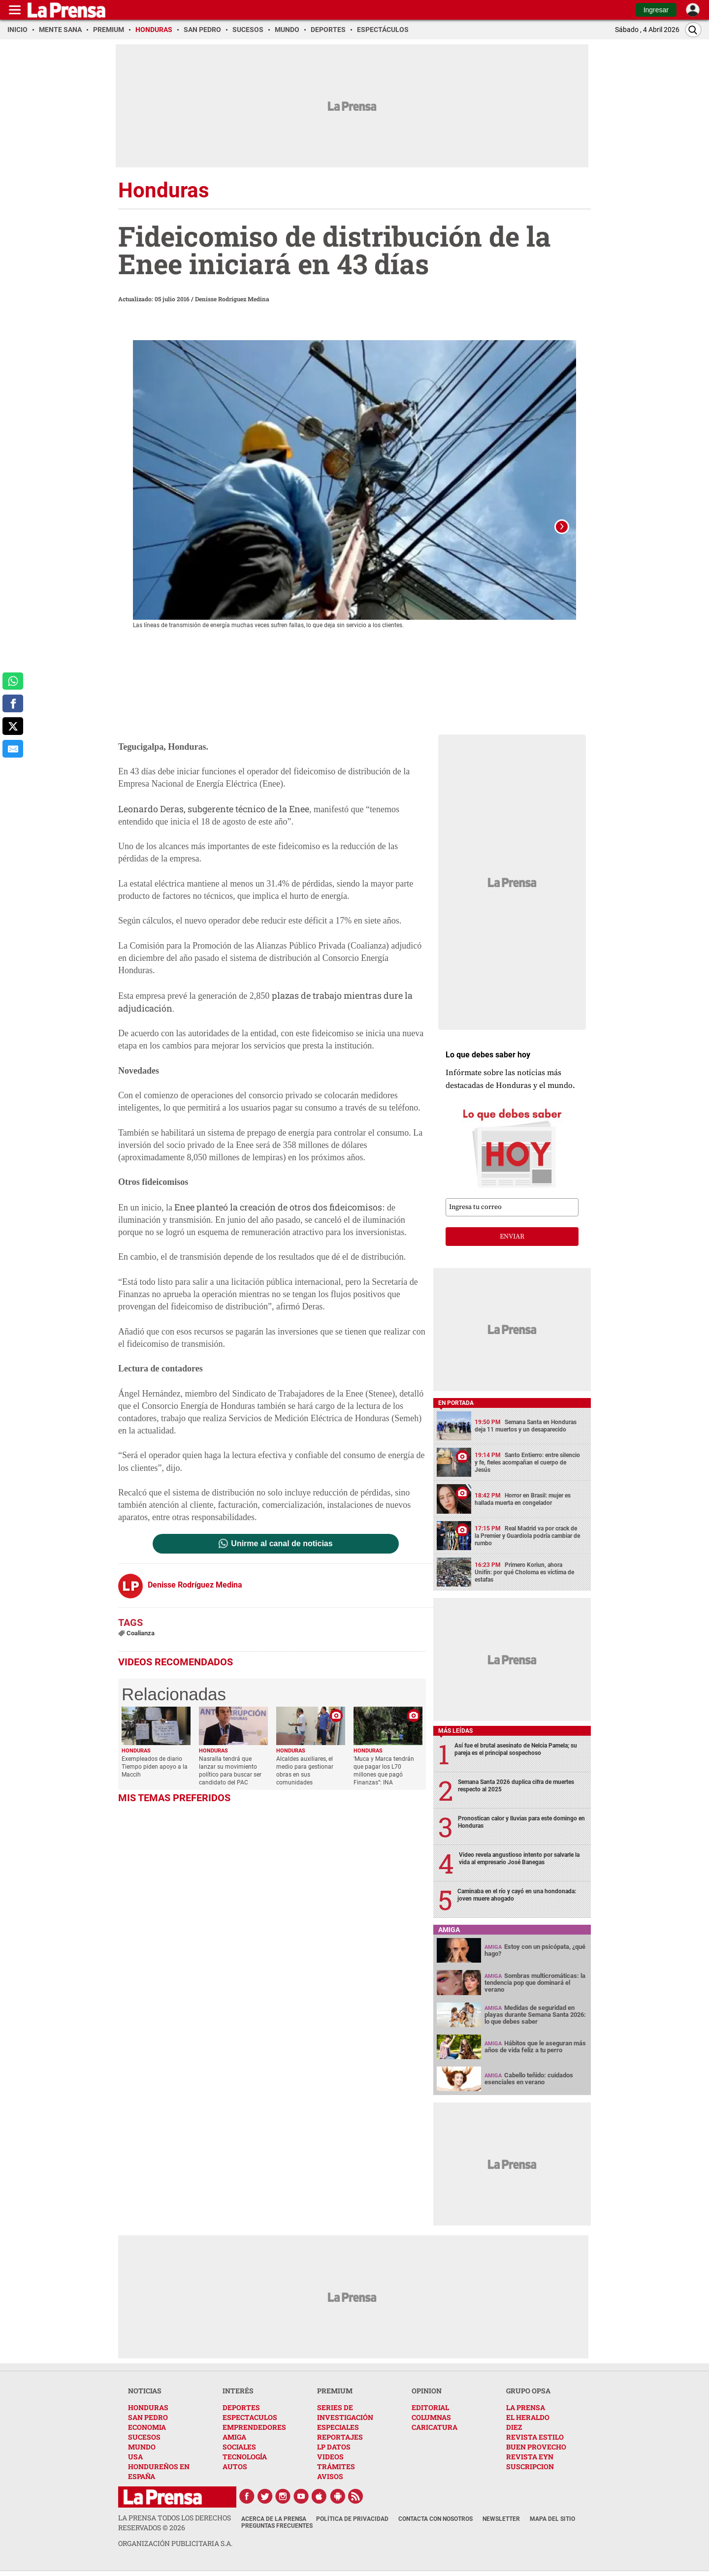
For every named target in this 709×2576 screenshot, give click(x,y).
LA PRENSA (525, 2410)
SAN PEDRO (148, 2419)
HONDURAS (148, 2410)
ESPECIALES (338, 2429)
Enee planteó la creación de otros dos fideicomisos (278, 1209)
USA (135, 2459)
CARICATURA (434, 2429)
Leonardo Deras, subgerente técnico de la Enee (213, 811)
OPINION (427, 2393)
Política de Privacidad (352, 2521)
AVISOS (330, 2478)
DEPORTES (241, 2410)
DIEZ (514, 2429)
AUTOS (235, 2469)
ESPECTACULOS (250, 2419)
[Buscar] (693, 29)
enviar (512, 1239)
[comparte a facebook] (12, 703)
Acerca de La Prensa (273, 2521)
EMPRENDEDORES (254, 2429)
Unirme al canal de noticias (281, 1546)
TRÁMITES (336, 2469)
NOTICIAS (144, 2393)
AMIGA (234, 2439)
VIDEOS (330, 2459)
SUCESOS (144, 2439)
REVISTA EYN (529, 2459)
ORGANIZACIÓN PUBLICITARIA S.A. (175, 2545)
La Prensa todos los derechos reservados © (174, 2525)
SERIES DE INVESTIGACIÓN (345, 2414)
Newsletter (501, 2521)
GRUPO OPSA (528, 2393)
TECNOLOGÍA (245, 2459)
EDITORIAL (430, 2410)
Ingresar (656, 10)
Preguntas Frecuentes (277, 2528)
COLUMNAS (431, 2419)
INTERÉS (238, 2393)
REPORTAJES (340, 2439)
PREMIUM (335, 2393)
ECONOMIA (147, 2429)
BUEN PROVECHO (536, 2449)
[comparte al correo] (12, 749)
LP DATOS (334, 2449)
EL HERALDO (527, 2419)
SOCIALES (239, 2449)
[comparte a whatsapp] (12, 681)
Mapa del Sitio (552, 2521)
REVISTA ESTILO (535, 2439)
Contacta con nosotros (435, 2521)
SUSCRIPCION (530, 2469)
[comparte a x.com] (12, 726)
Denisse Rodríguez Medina (232, 299)
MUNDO (142, 2449)
